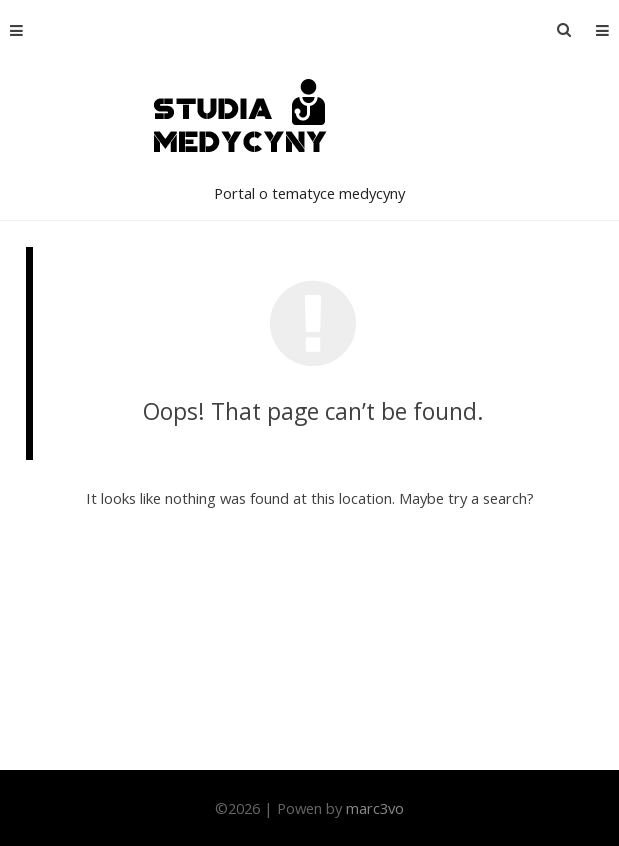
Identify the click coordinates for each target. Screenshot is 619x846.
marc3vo (375, 808)
